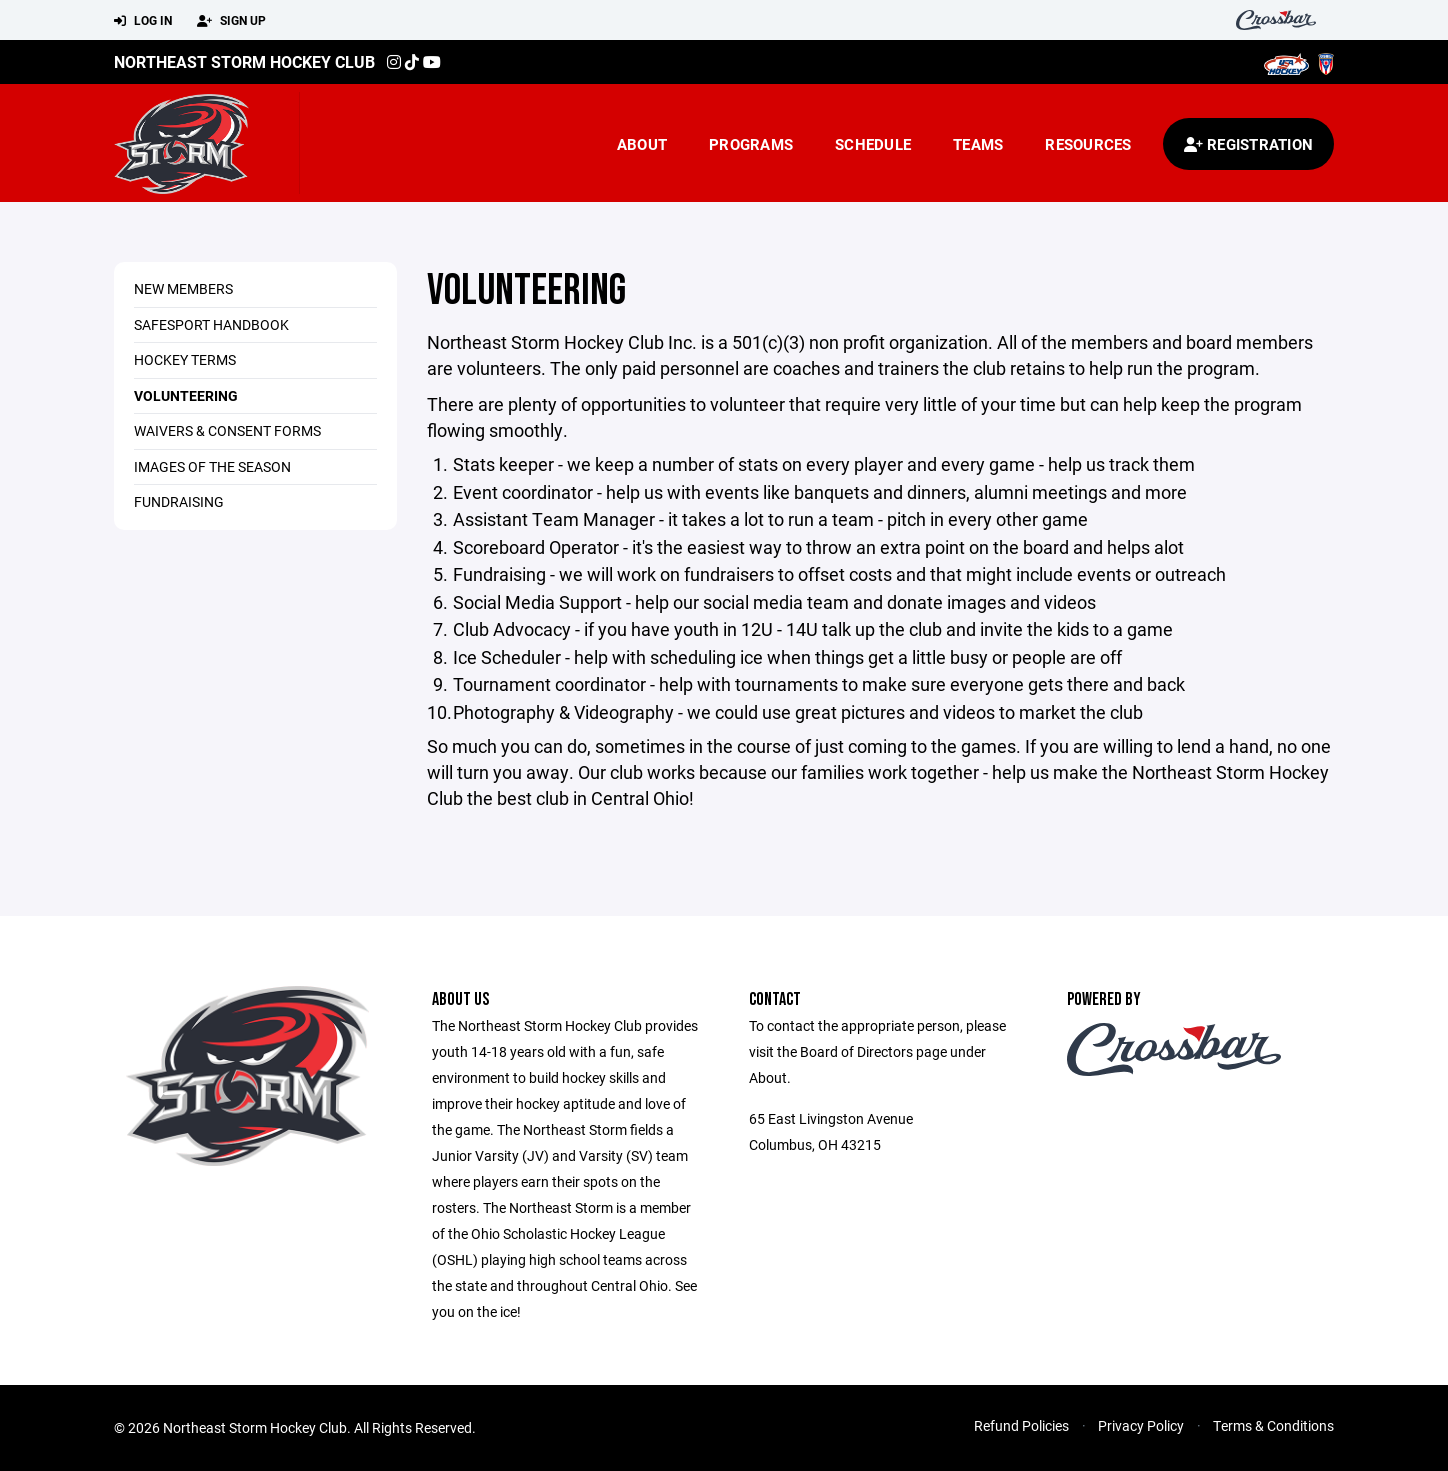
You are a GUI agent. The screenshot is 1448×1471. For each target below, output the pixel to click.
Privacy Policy (1141, 1425)
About (642, 144)
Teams (978, 144)
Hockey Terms (185, 359)
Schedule (873, 144)
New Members (183, 288)
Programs (751, 144)
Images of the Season (212, 466)
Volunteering (186, 395)
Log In (143, 21)
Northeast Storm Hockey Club (244, 61)
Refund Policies (1021, 1425)
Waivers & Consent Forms (227, 430)
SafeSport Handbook (211, 324)
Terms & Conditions (1273, 1425)
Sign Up (231, 21)
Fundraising (179, 501)
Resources (1088, 144)
